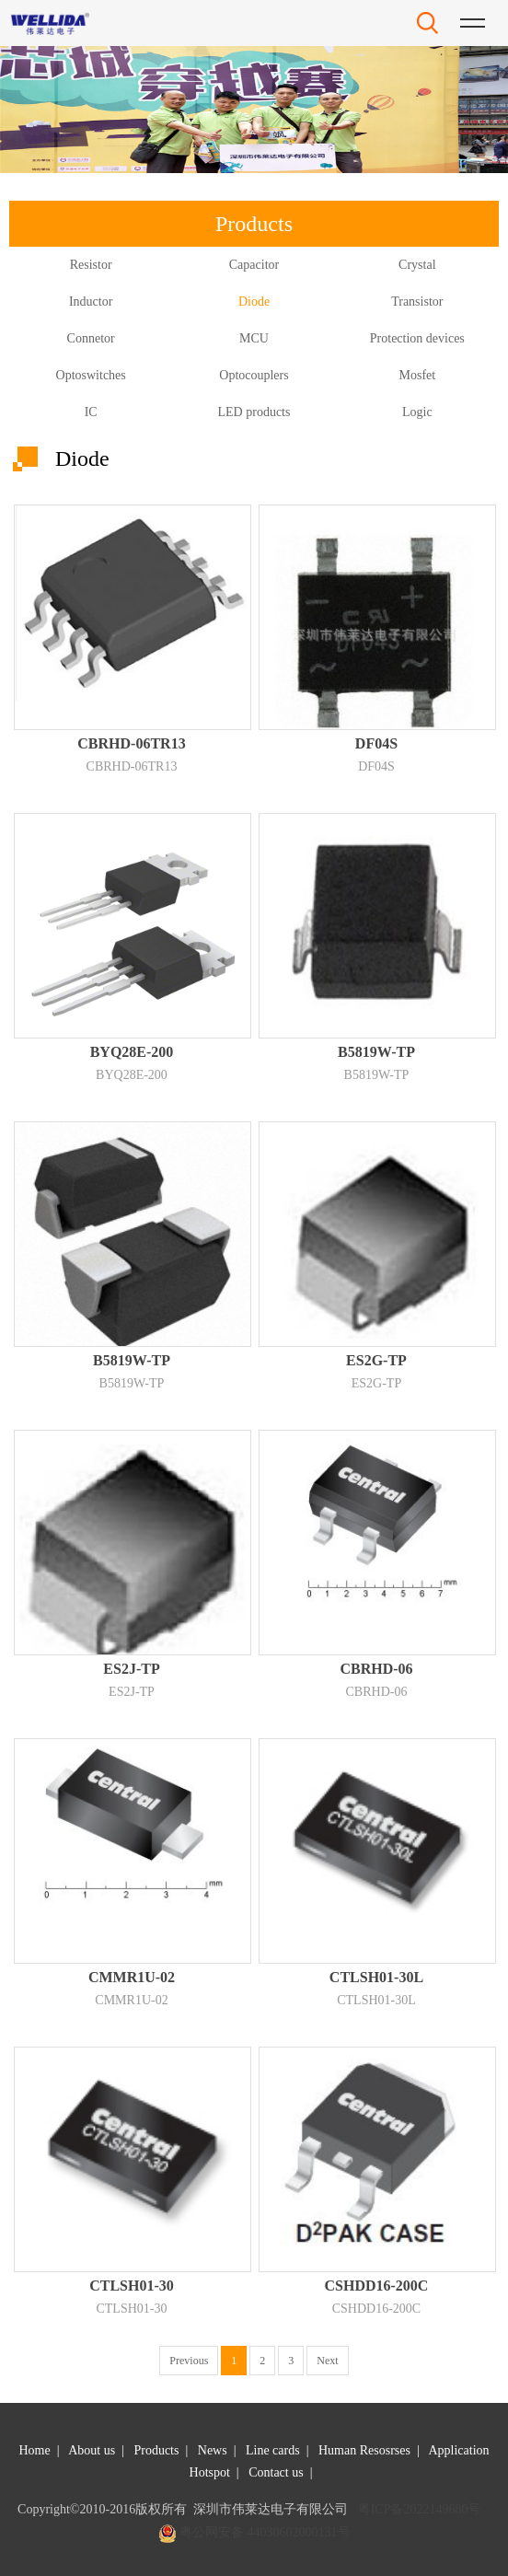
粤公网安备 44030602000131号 (265, 2532)
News (212, 2450)
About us (91, 2450)
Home (34, 2450)
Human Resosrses (364, 2450)
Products (156, 2450)
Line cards (273, 2450)
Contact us (276, 2472)
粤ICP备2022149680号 (419, 2509)
